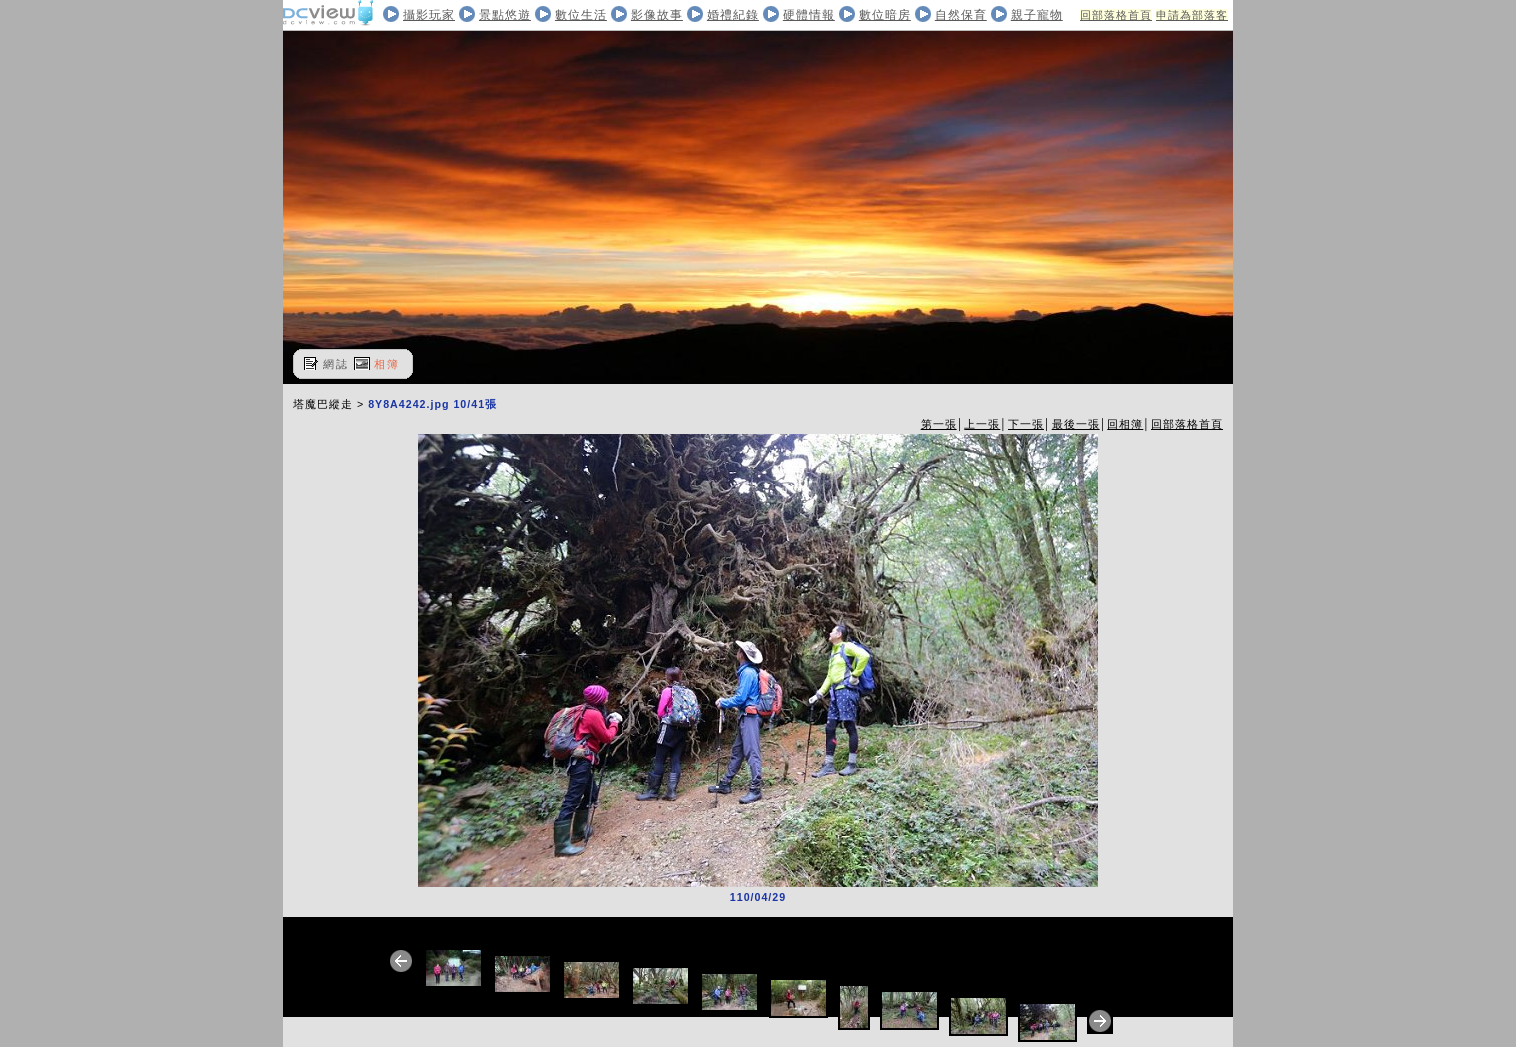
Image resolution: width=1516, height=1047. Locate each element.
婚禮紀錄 (733, 15)
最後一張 (1076, 424)
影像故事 (657, 15)
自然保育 (961, 15)
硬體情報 (809, 15)
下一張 (1026, 424)
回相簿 (1125, 424)
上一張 (982, 424)
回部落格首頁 (1116, 15)
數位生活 (581, 15)
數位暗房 (885, 15)
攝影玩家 (429, 15)
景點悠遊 (505, 15)
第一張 (939, 424)
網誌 (336, 364)
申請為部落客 (1192, 15)
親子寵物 (1037, 15)
